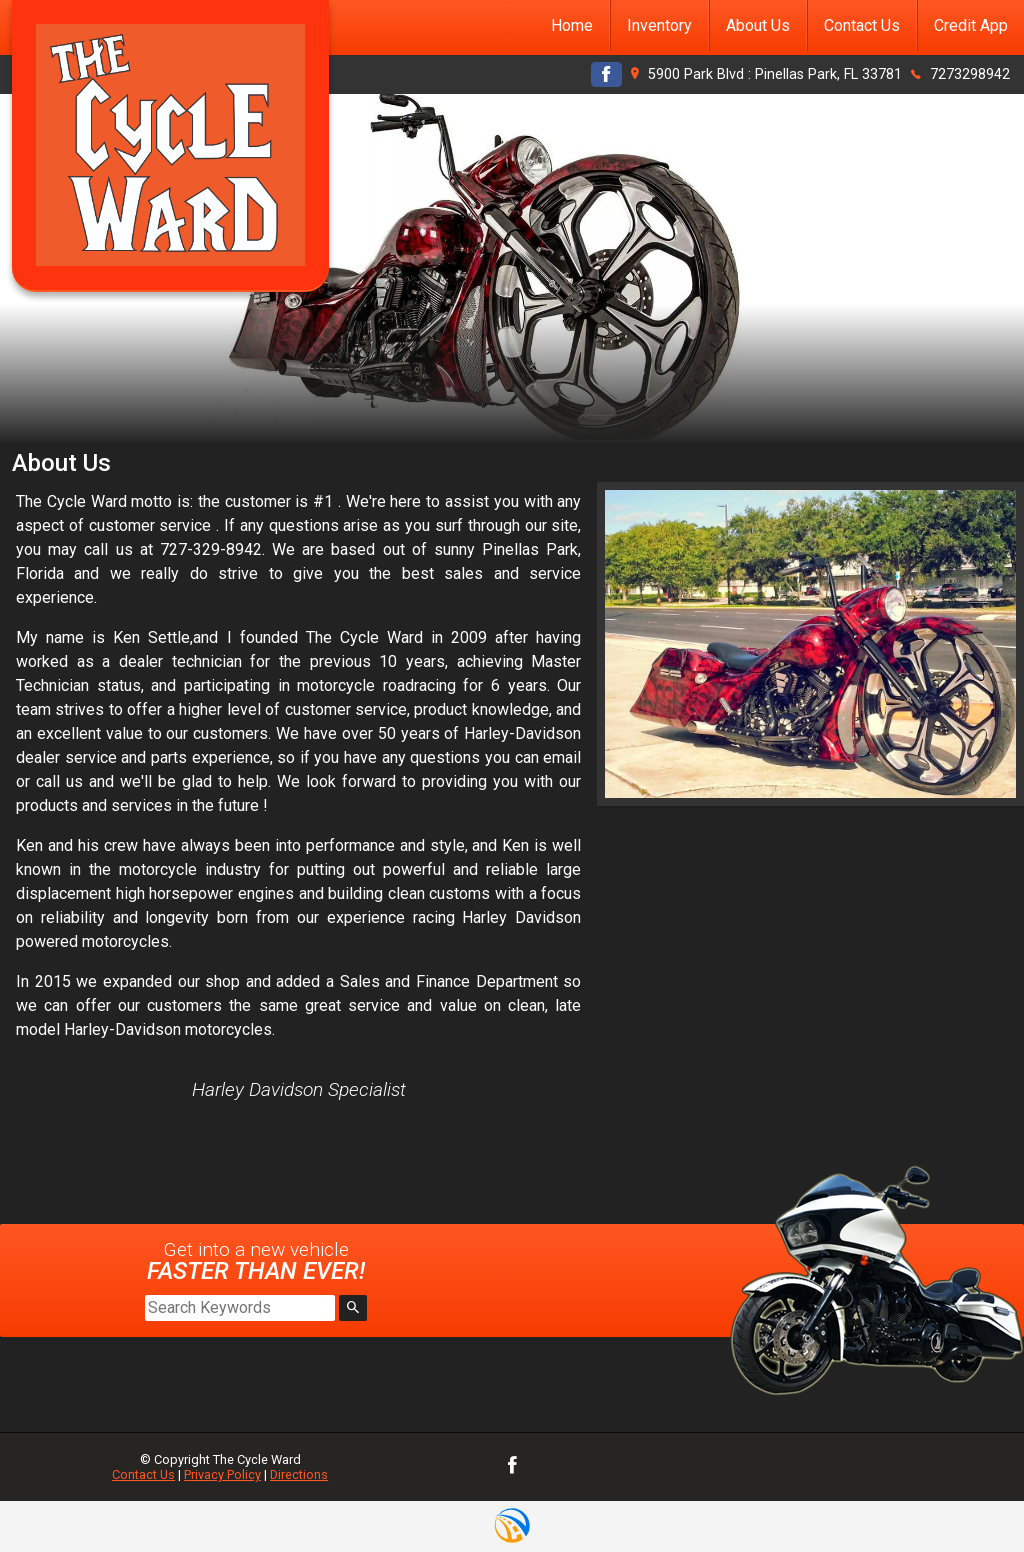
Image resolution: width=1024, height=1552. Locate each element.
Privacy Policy (222, 1474)
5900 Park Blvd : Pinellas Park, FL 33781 (775, 74)
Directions (299, 1474)
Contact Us (143, 1474)
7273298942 (970, 74)
